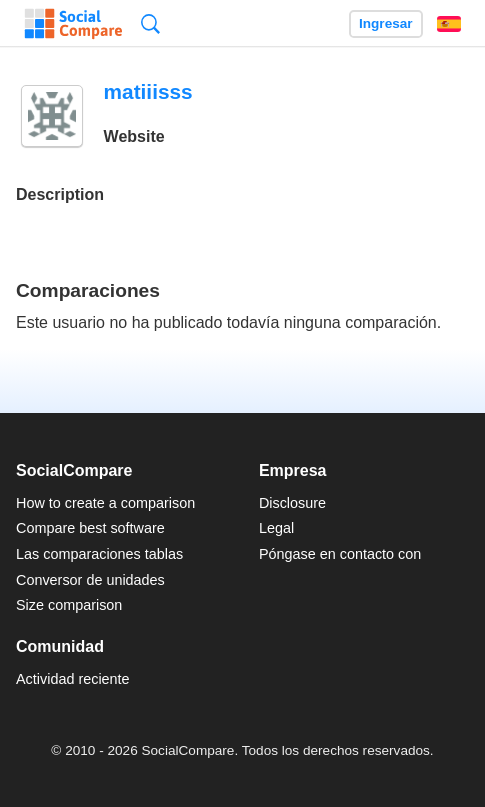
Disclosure (292, 503)
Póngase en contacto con (340, 554)
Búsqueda (150, 23)
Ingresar (386, 23)
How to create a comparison (105, 503)
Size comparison (69, 605)
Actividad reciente (73, 679)
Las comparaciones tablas (99, 554)
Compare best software (90, 528)
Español (449, 24)
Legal (276, 528)
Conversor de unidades (90, 580)
